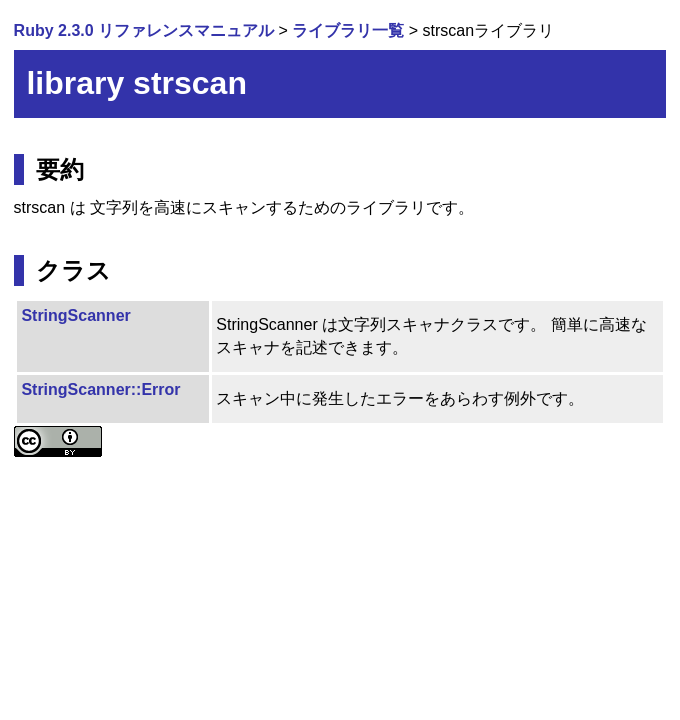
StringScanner (75, 315)
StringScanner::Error (100, 389)
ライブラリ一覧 (348, 30)
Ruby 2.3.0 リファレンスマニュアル (144, 30)
